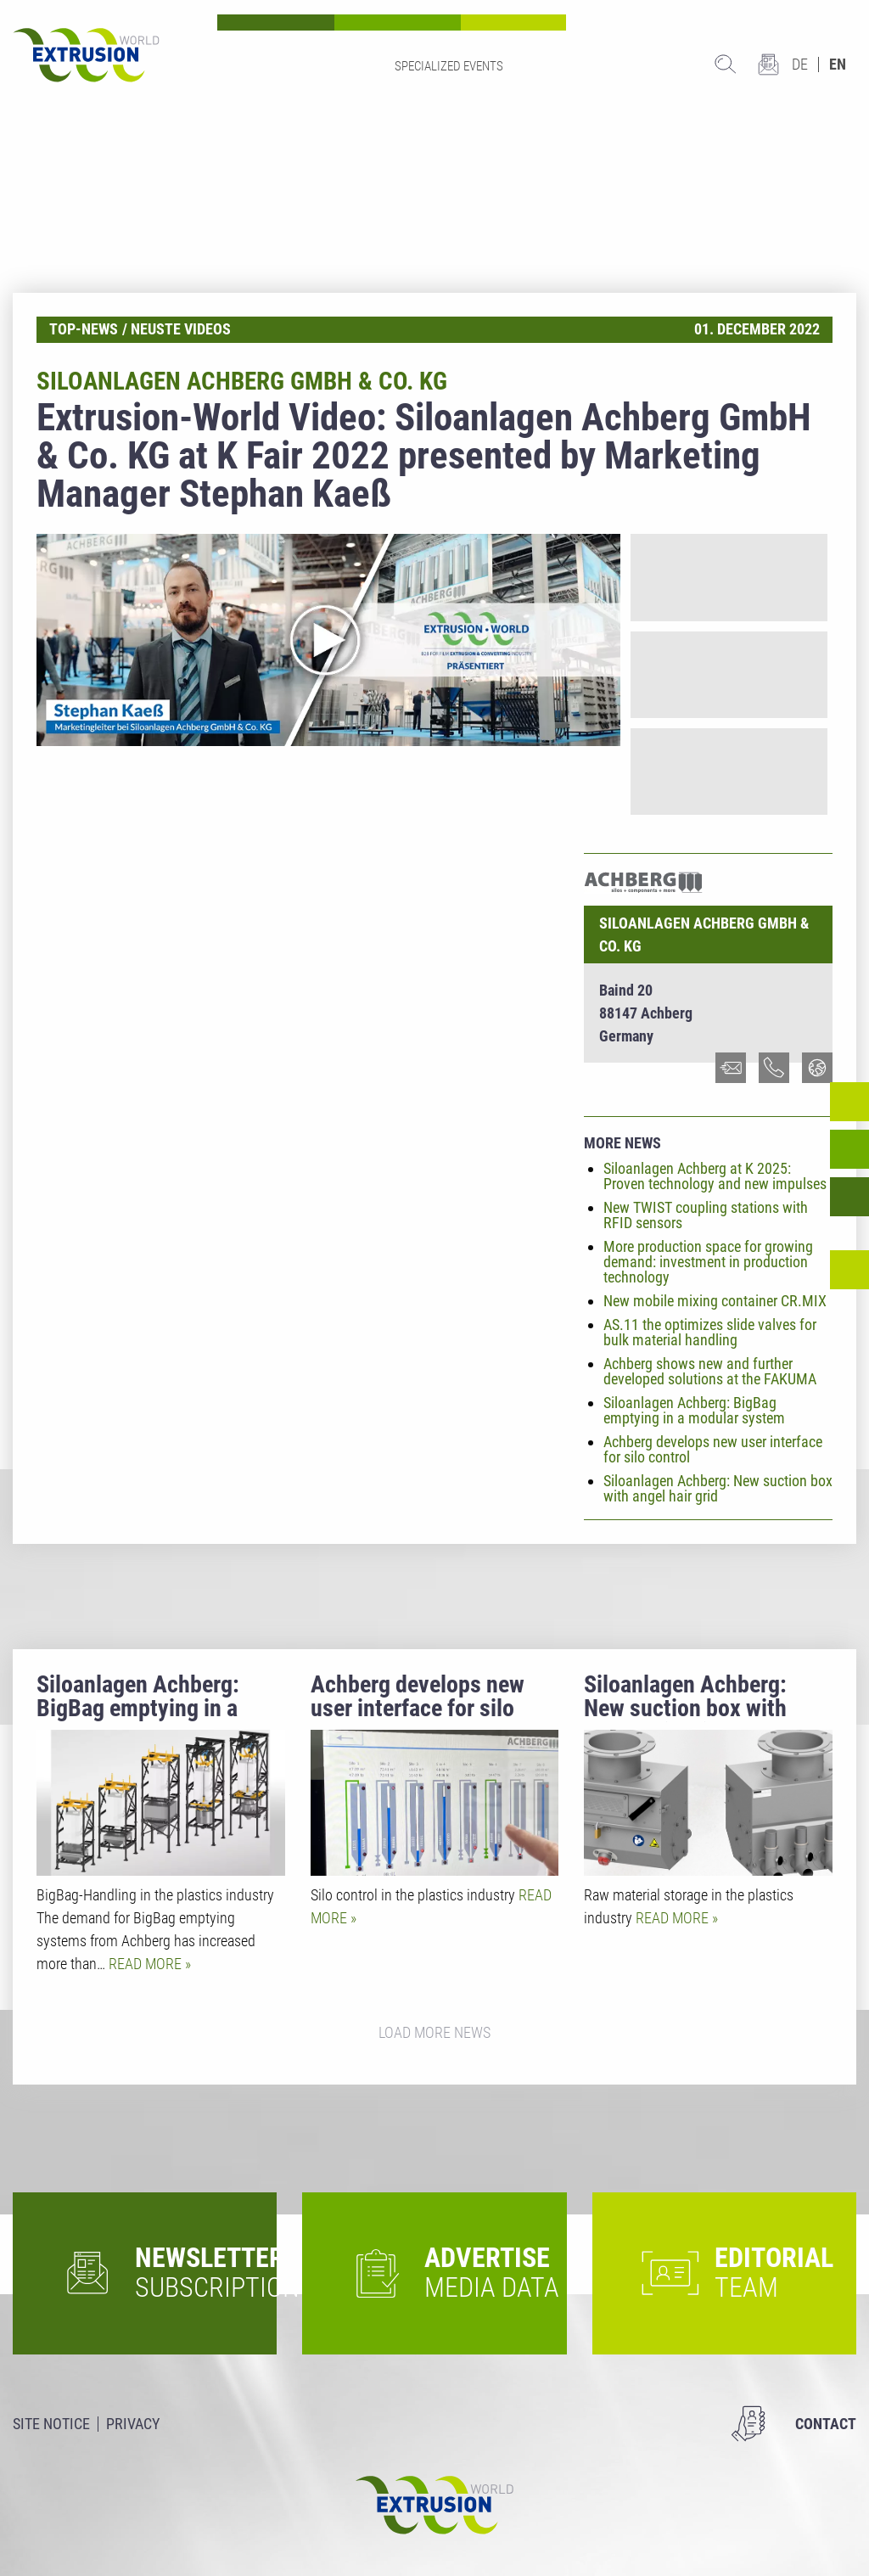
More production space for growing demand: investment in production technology (708, 1261)
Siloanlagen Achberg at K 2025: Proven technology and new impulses (715, 1176)
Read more (147, 1964)
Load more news (434, 2032)
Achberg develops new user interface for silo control (712, 1449)
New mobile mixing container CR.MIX (715, 1301)
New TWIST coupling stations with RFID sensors (705, 1215)
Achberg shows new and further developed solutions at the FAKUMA (709, 1371)
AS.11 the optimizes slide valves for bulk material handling (709, 1332)
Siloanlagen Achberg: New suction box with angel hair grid (718, 1488)
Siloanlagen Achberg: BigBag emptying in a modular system (694, 1410)
